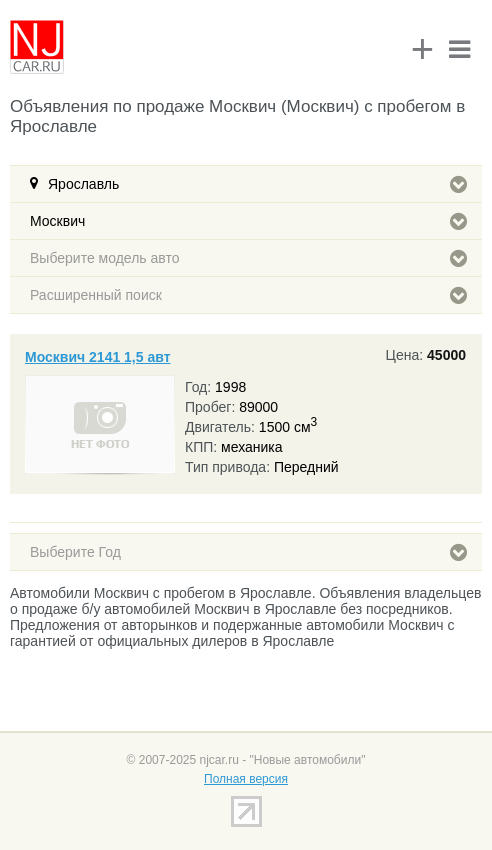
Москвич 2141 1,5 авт (98, 357)
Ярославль (257, 184)
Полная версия (246, 779)
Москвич (248, 221)
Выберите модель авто (248, 258)
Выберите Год (248, 552)
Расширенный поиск (248, 295)
